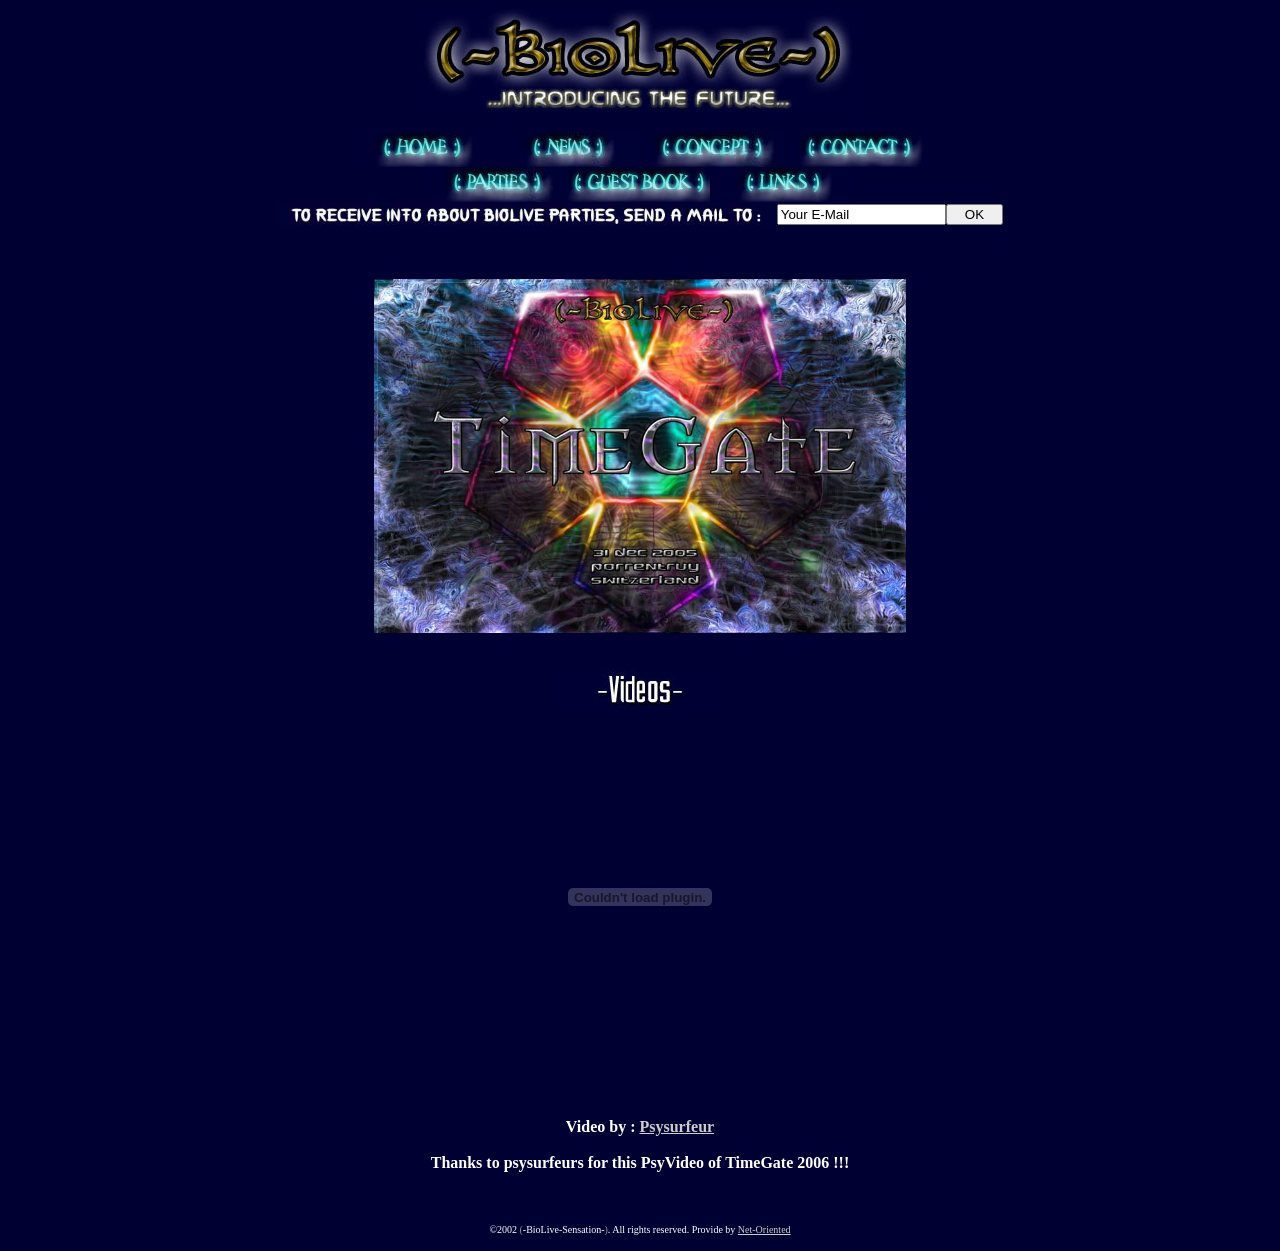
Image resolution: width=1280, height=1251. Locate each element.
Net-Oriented (764, 1229)
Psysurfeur (676, 1126)
